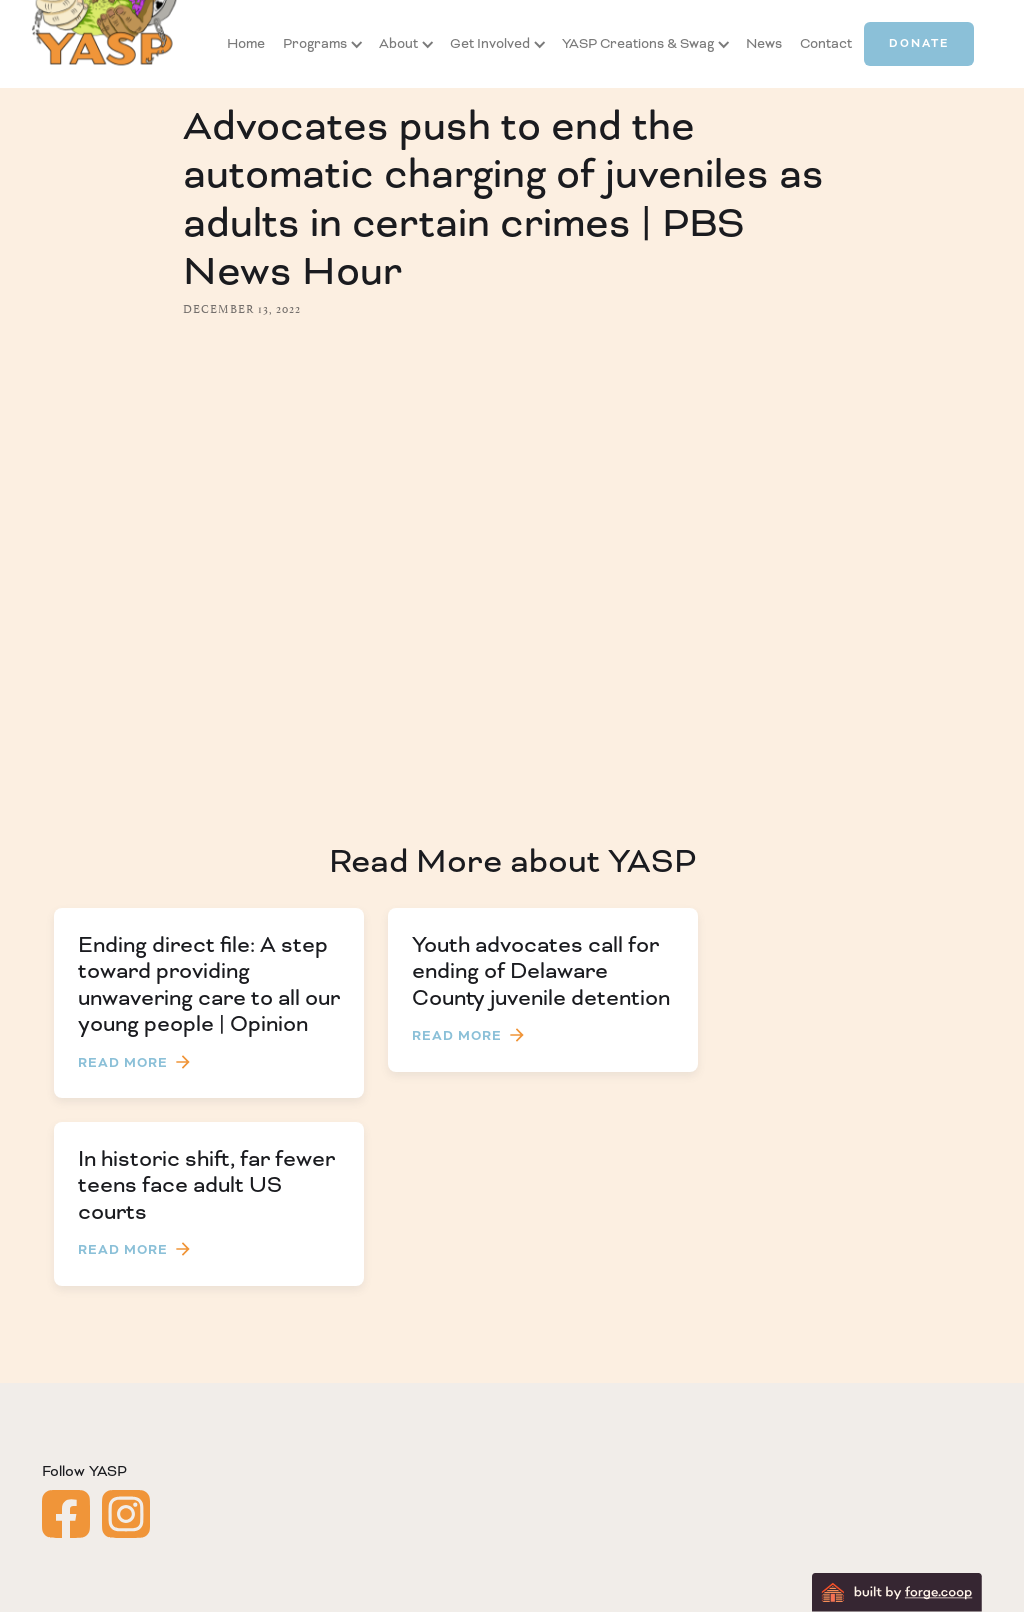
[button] (315, 44)
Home (246, 43)
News (764, 43)
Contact (826, 43)
